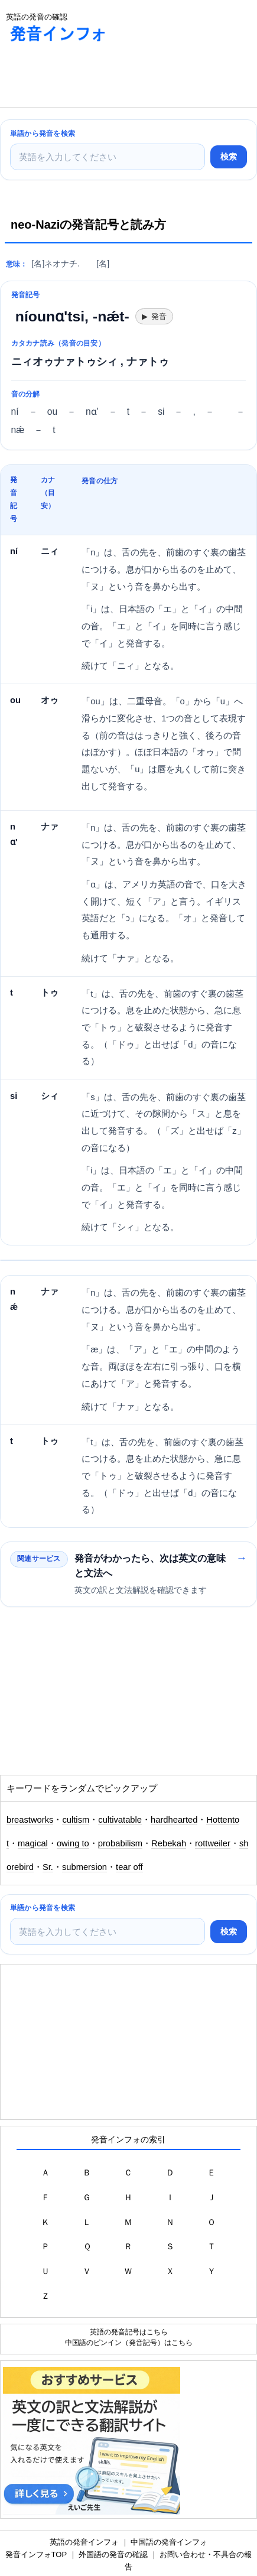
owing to (73, 1843)
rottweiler (212, 1843)
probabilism (120, 1843)
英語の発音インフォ (84, 2542)
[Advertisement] (94, 77)
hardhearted (174, 1819)
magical (33, 1843)
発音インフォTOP (36, 2554)
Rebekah (168, 1843)
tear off (129, 1867)
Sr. (48, 1867)
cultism (75, 1819)
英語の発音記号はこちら (129, 2332)
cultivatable (120, 1819)
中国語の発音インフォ (169, 2542)
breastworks (29, 1819)
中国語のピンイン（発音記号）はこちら (129, 2342)
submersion (84, 1867)
